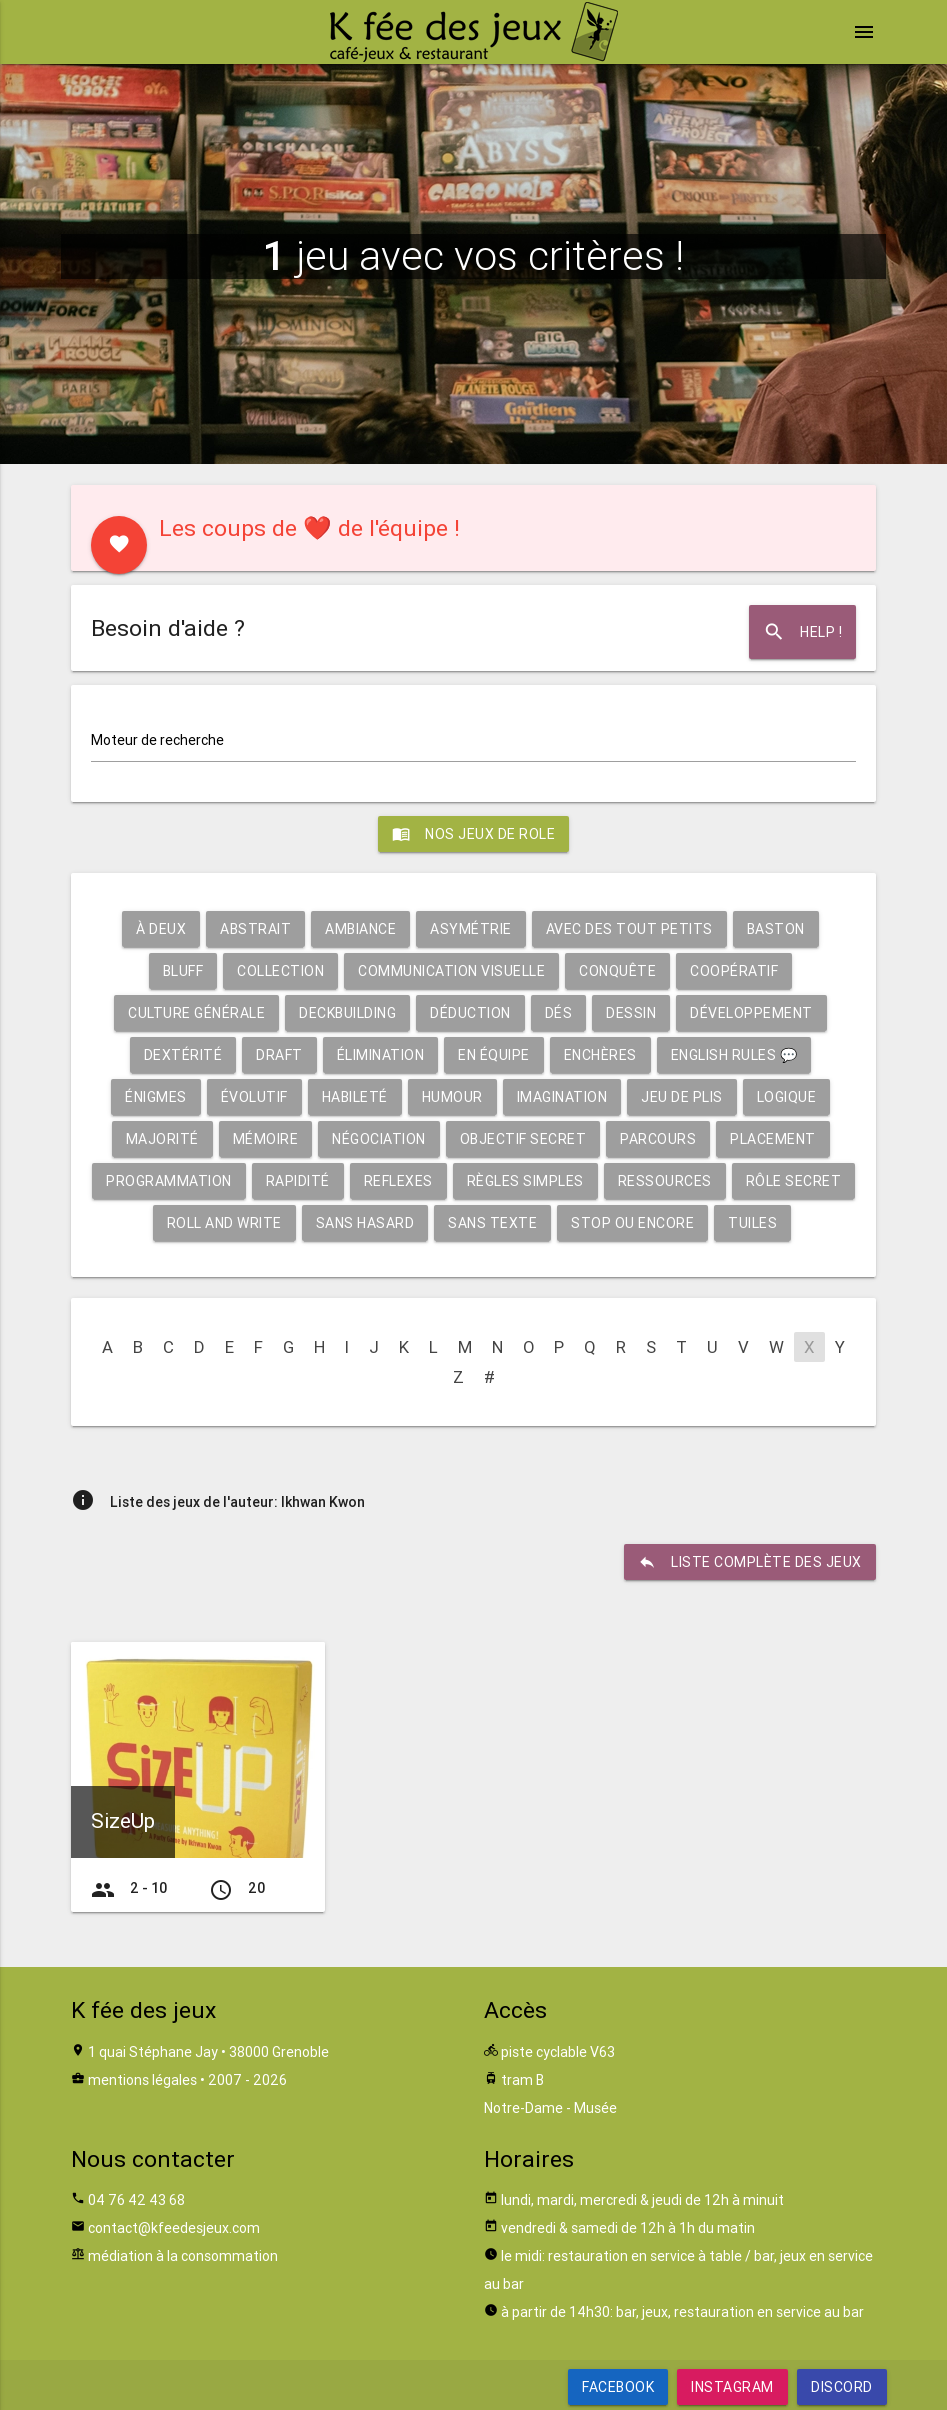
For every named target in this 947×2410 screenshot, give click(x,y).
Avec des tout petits (629, 929)
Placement (773, 1139)
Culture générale (196, 1013)
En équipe (494, 1055)
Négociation (379, 1139)
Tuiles (752, 1223)
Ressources (665, 1181)
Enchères (600, 1055)
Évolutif (254, 1097)
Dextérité (183, 1055)
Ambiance (360, 929)
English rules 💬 (734, 1055)
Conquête (617, 971)
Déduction (470, 1013)
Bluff (183, 971)
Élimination (381, 1055)
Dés (559, 1013)
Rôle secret (794, 1181)
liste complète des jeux (750, 1562)
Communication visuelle (451, 971)
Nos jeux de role (473, 834)
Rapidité (298, 1181)
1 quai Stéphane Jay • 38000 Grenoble (208, 2052)
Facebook (618, 2387)
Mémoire (266, 1139)
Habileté (355, 1097)
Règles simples (525, 1181)
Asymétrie (471, 929)
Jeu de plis (682, 1097)
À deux (161, 929)
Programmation (169, 1181)
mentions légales (142, 2080)
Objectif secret (523, 1139)
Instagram (732, 2387)
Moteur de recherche (157, 740)
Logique (787, 1097)
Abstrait (255, 929)
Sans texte (492, 1223)
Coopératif (734, 971)
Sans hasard (365, 1223)
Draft (279, 1055)
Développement (751, 1013)
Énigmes (156, 1097)
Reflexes (398, 1181)
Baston (776, 929)
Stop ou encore (632, 1223)
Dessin (631, 1013)
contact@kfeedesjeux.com (174, 2228)
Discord (842, 2387)
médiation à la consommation (183, 2256)
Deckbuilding (347, 1013)
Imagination (562, 1097)
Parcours (658, 1139)
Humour (452, 1097)
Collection (280, 971)
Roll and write (224, 1223)
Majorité (162, 1139)
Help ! (802, 632)
